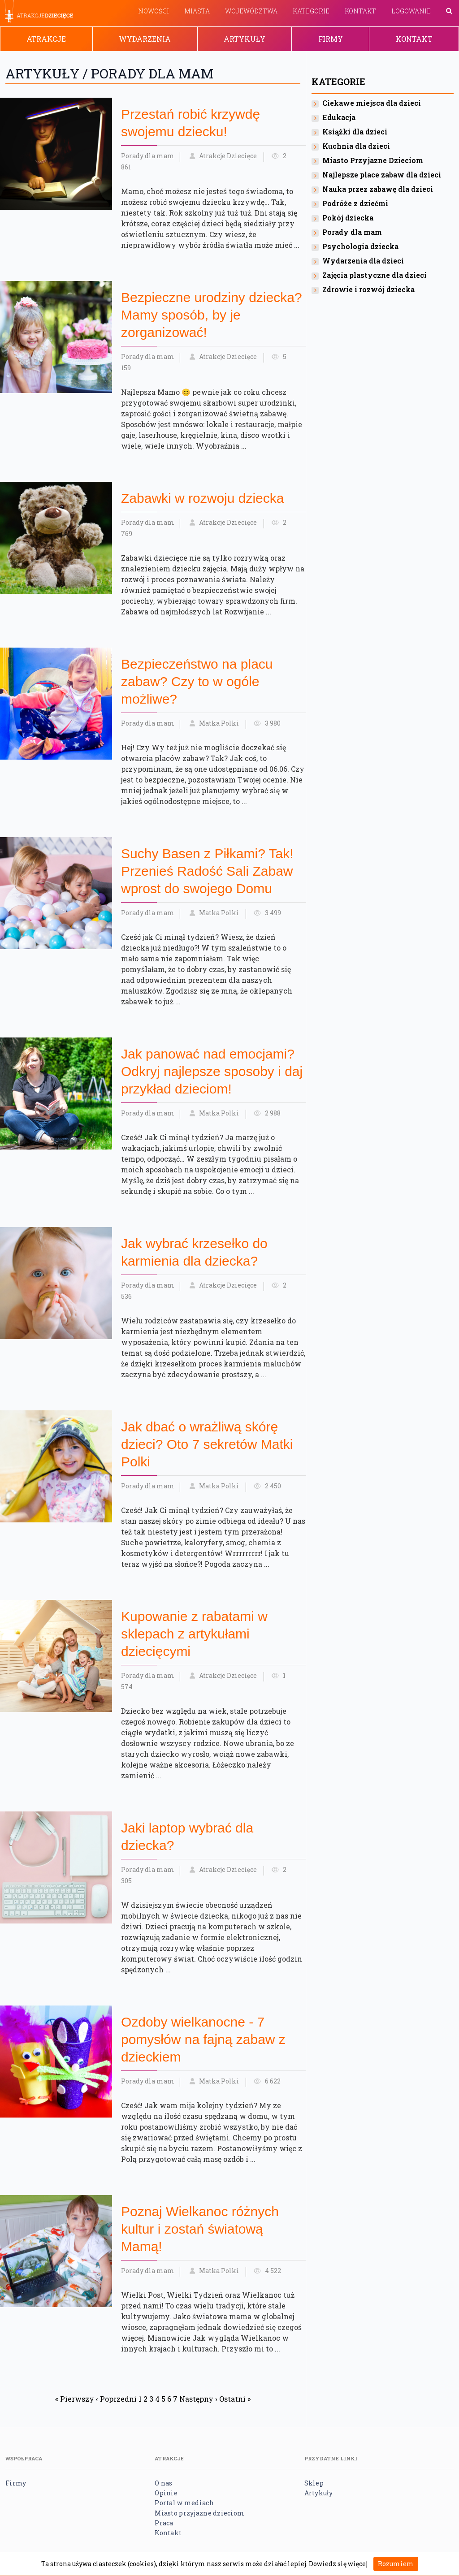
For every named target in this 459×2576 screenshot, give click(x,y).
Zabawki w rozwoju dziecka (202, 498)
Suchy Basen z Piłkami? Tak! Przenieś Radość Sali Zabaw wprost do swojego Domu (207, 871)
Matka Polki (219, 723)
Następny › (198, 2398)
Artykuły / (48, 73)
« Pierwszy (74, 2398)
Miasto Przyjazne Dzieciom (372, 160)
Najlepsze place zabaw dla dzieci (381, 174)
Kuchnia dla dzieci (356, 146)
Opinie (166, 2493)
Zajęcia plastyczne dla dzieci (374, 275)
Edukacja (338, 117)
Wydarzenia (145, 38)
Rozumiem (396, 2563)
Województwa (251, 11)
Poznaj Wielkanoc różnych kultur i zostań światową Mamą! (200, 2229)
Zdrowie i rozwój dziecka (368, 289)
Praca (164, 2523)
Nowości (153, 11)
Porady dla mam (147, 155)
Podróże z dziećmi (355, 203)
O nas (163, 2483)
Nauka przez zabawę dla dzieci (377, 189)
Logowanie (411, 11)
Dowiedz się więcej (338, 2563)
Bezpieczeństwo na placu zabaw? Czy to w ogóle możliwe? (197, 681)
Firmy (330, 38)
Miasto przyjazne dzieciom (199, 2513)
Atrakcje (46, 38)
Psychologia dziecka (360, 246)
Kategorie (311, 11)
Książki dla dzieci (354, 131)
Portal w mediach (184, 2502)
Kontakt (360, 11)
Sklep (314, 2483)
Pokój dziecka (347, 217)
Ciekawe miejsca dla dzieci (371, 103)
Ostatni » (235, 2398)
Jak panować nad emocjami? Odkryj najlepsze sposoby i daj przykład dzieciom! (212, 1071)
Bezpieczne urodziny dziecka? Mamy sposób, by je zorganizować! (211, 315)
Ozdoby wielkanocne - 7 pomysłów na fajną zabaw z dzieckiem (203, 2039)
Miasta (197, 11)
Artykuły (244, 38)
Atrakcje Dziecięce (228, 155)
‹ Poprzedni (116, 2398)
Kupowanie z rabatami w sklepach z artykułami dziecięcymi (194, 1634)
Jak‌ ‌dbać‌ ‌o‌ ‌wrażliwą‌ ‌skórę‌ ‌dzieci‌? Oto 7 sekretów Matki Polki (207, 1444)
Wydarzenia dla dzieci (363, 260)
